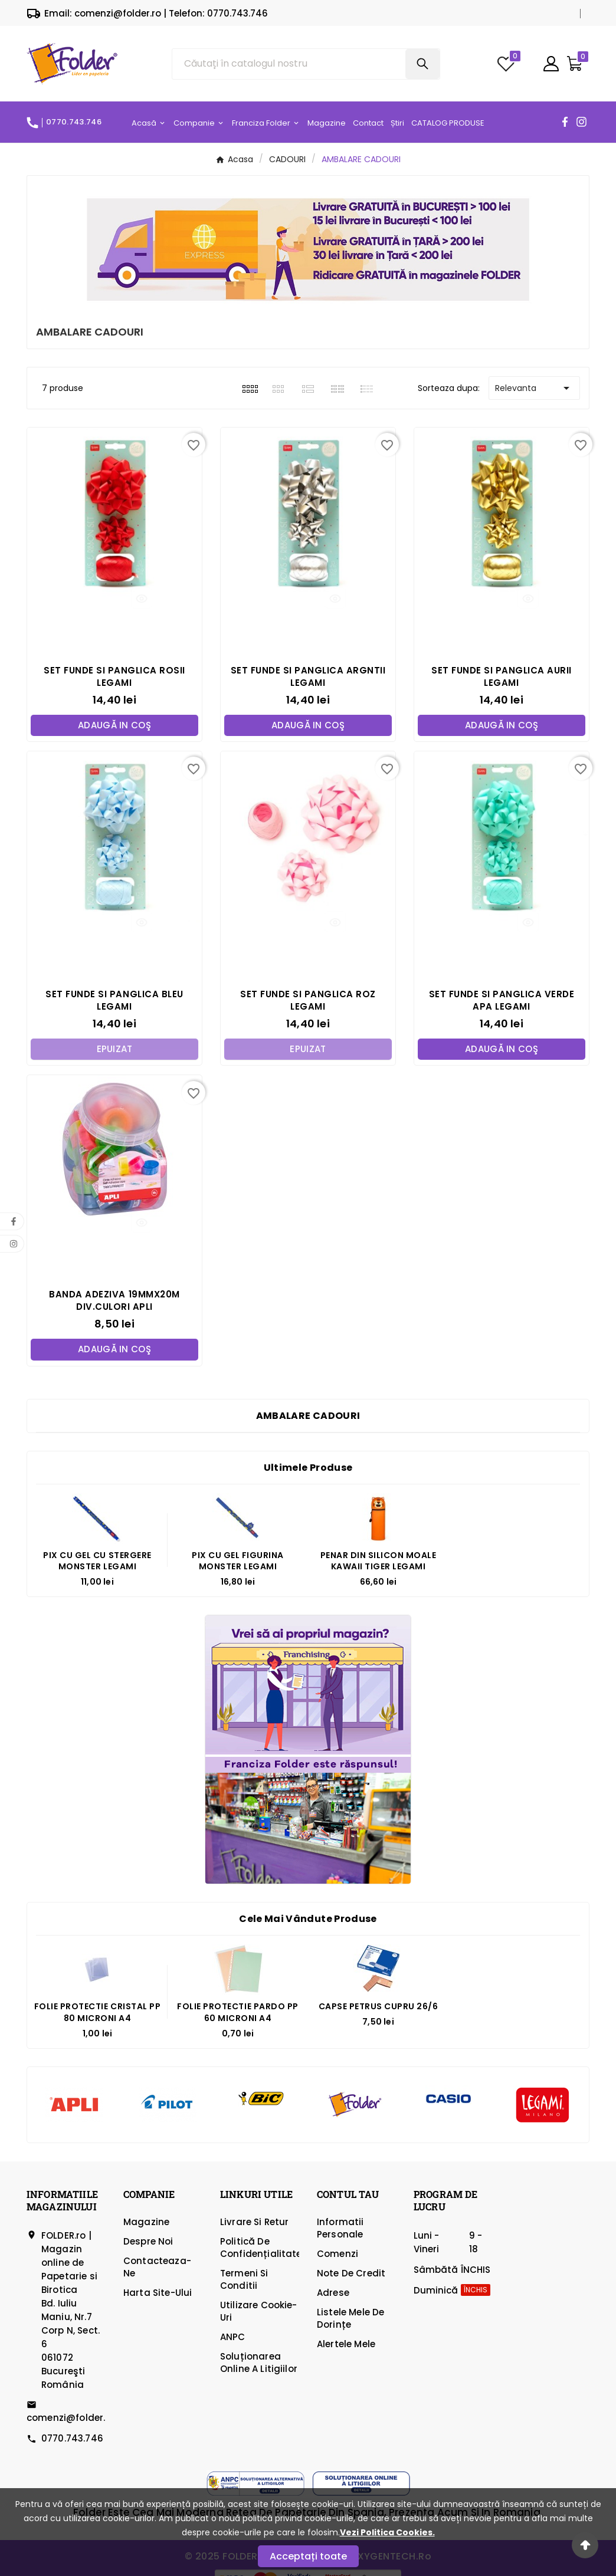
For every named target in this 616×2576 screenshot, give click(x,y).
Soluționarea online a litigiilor (258, 2363)
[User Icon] (551, 63)
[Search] (422, 64)
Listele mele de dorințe (350, 2318)
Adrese (333, 2293)
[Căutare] (288, 64)
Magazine (146, 2222)
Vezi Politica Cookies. (387, 2532)
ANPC (232, 2337)
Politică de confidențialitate (261, 2248)
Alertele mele (346, 2344)
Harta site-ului (157, 2293)
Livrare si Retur (254, 2222)
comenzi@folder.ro (71, 2418)
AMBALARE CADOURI (308, 1416)
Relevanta (534, 388)
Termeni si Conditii (244, 2280)
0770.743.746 (72, 2439)
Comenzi (337, 2254)
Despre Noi (148, 2242)
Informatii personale (340, 2228)
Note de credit (351, 2274)
